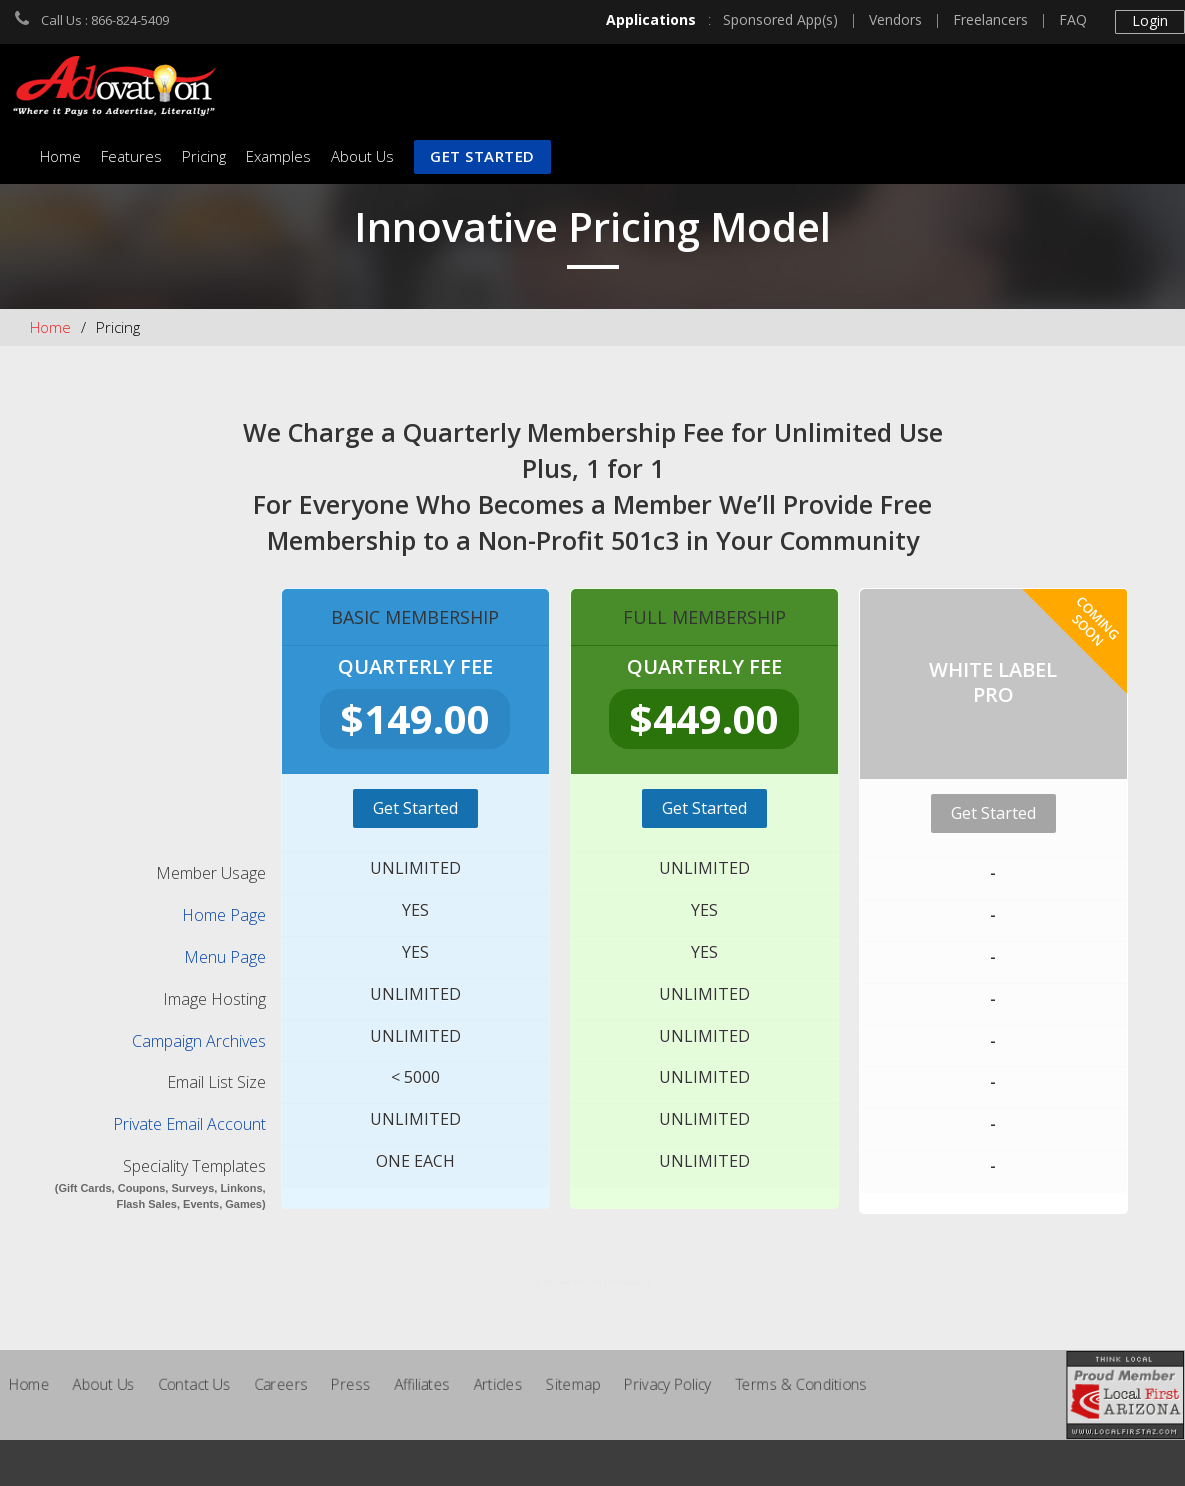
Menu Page (225, 957)
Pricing (204, 156)
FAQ (1073, 19)
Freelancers (990, 19)
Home (60, 156)
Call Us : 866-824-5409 (105, 20)
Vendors (895, 19)
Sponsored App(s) (780, 19)
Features (131, 156)
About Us (362, 156)
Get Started (482, 156)
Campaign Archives (199, 1041)
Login (1150, 20)
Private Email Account (189, 1124)
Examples (278, 156)
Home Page (224, 915)
